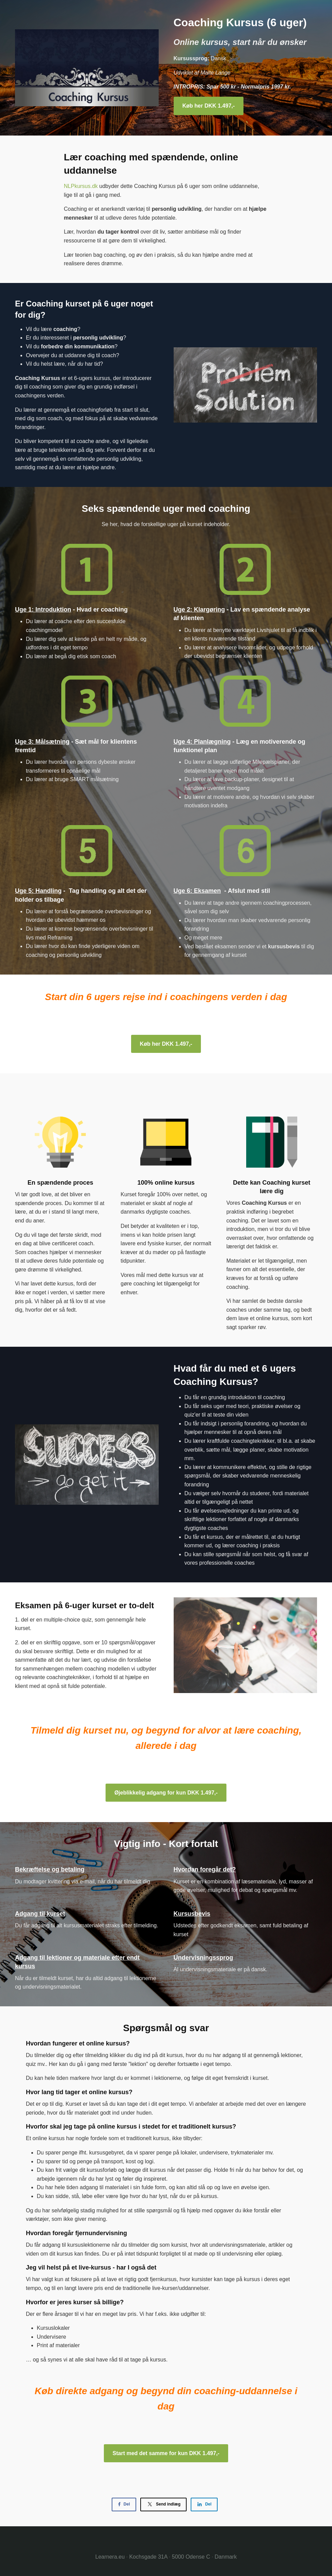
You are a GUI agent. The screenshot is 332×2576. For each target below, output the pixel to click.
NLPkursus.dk (81, 186)
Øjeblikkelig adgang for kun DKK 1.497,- (166, 1793)
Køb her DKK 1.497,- (209, 106)
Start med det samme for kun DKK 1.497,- (166, 2453)
